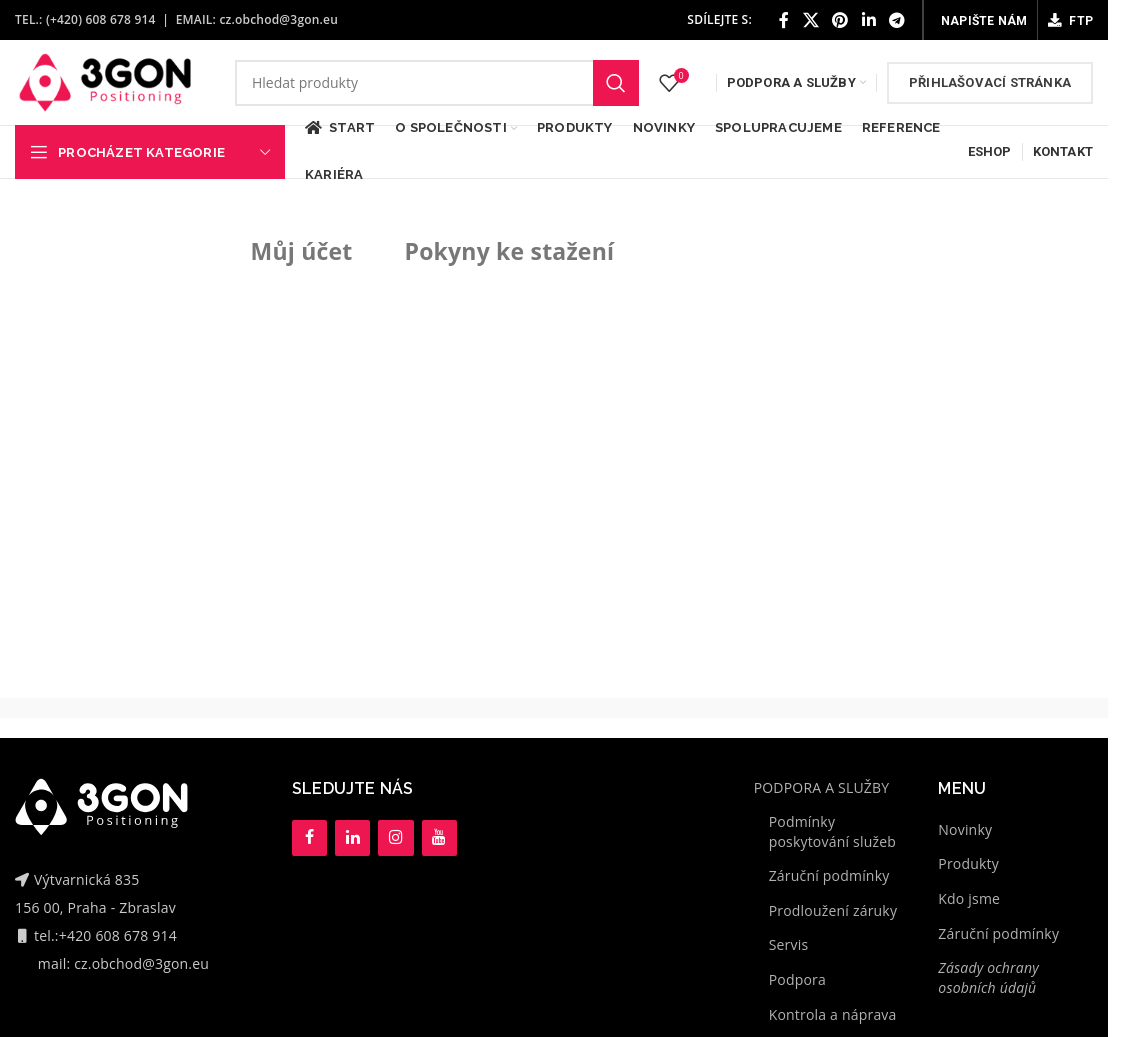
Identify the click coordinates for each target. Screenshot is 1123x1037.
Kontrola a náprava (833, 1014)
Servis (789, 944)
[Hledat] (437, 83)
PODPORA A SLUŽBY (822, 787)
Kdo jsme (969, 898)
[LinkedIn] (352, 838)
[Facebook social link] (784, 20)
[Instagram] (395, 838)
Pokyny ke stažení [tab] (510, 251)
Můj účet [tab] (302, 251)
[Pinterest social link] (840, 20)
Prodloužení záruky (833, 910)
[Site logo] (105, 80)
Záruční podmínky (829, 875)
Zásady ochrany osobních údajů (988, 977)
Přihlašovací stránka (990, 82)
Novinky (965, 829)
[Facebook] (309, 838)
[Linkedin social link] (869, 20)
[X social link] (811, 20)
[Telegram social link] (897, 20)
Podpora (797, 979)
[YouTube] (439, 838)
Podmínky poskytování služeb (832, 831)
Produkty (968, 863)
